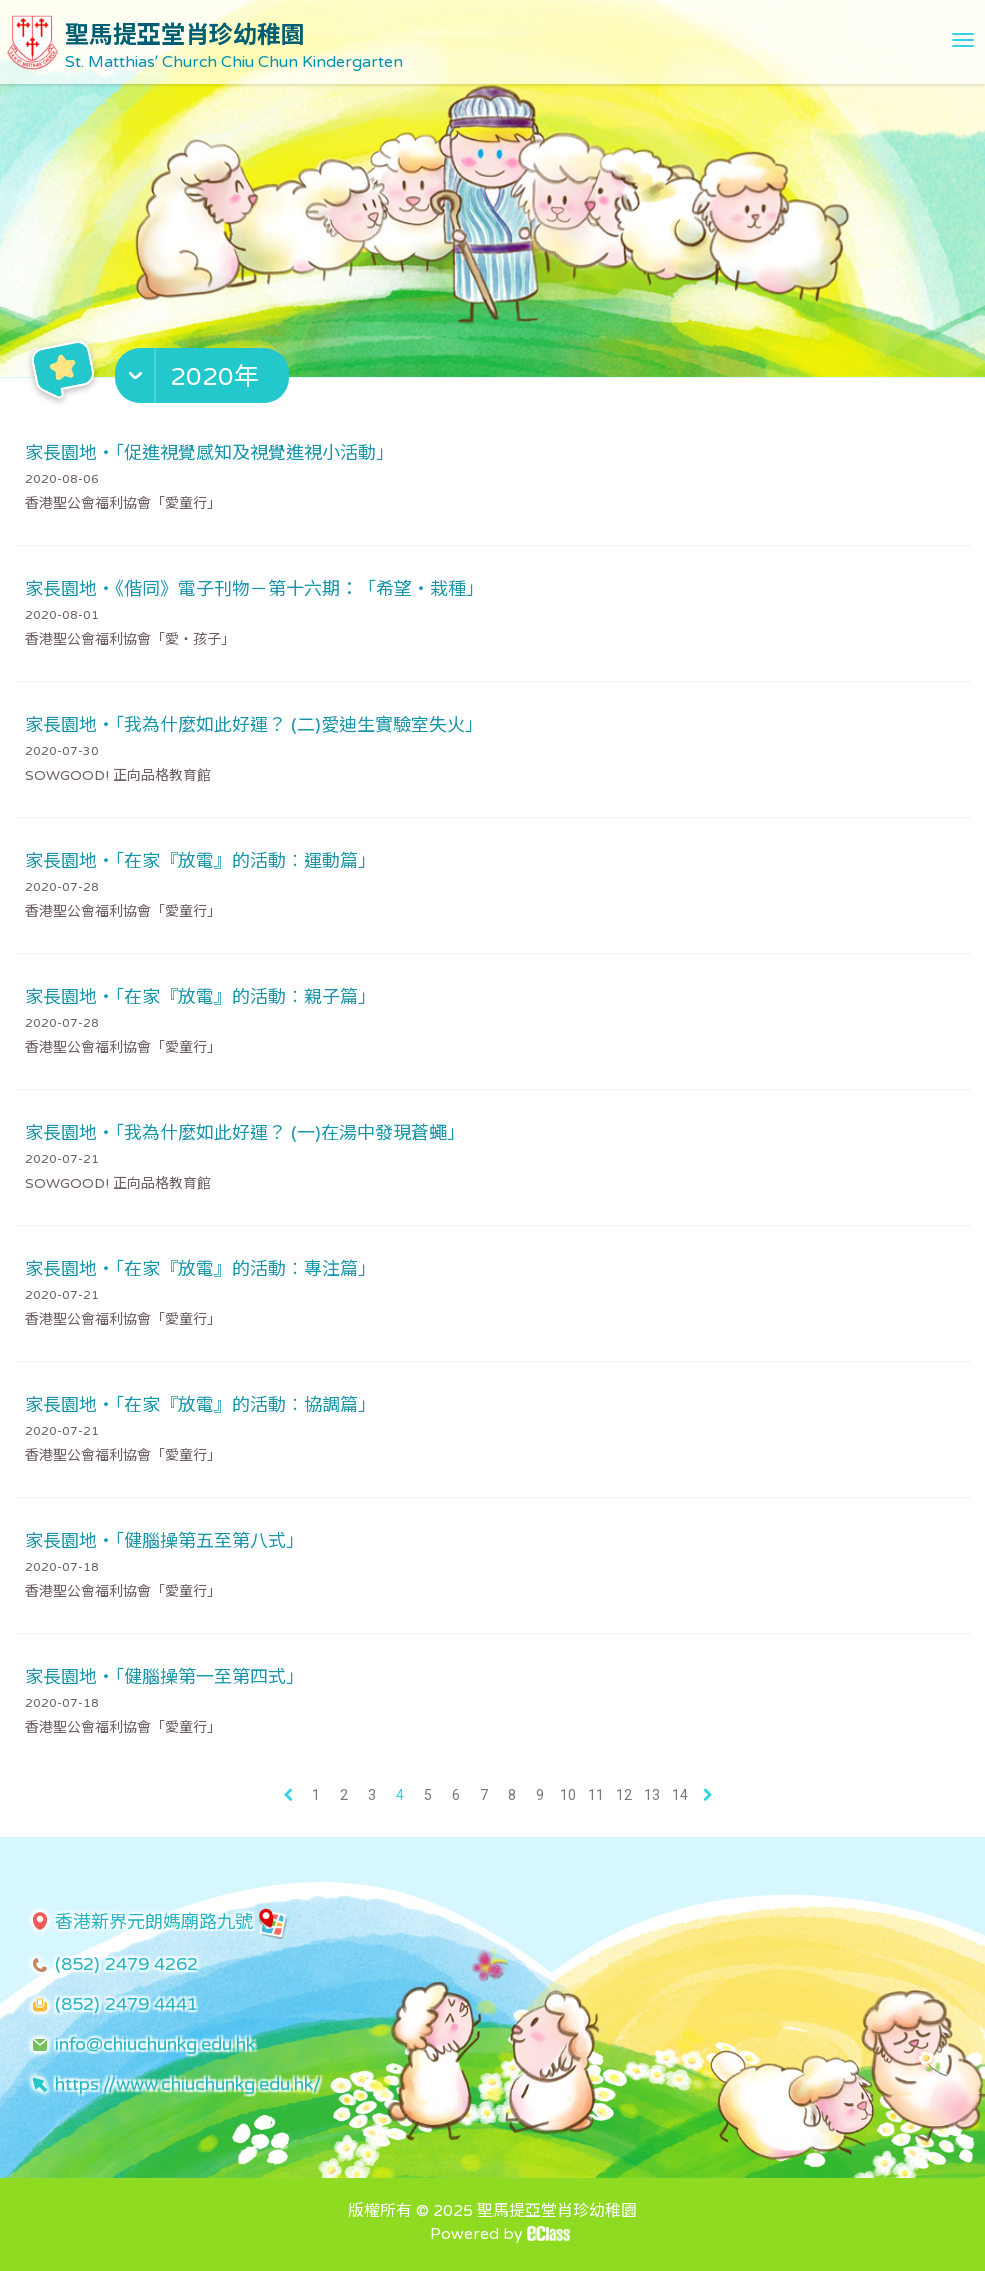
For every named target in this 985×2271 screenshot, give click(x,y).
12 (624, 1795)
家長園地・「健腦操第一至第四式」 (164, 1677)
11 (596, 1795)
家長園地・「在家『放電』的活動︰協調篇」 (200, 1405)
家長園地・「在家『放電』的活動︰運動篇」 (200, 861)
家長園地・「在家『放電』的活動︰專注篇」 (200, 1269)
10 (568, 1795)
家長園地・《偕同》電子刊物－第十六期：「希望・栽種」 (254, 589)
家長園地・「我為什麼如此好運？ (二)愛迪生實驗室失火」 (254, 725)
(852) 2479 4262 (126, 1964)
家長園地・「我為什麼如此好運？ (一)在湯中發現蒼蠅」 (245, 1133)
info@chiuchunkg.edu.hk (155, 2044)
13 (652, 1795)
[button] (204, 380)
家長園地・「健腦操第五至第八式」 (164, 1541)
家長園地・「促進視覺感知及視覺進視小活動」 (209, 453)
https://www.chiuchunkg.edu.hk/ (188, 2084)
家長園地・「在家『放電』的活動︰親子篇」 (200, 997)
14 (680, 1795)
